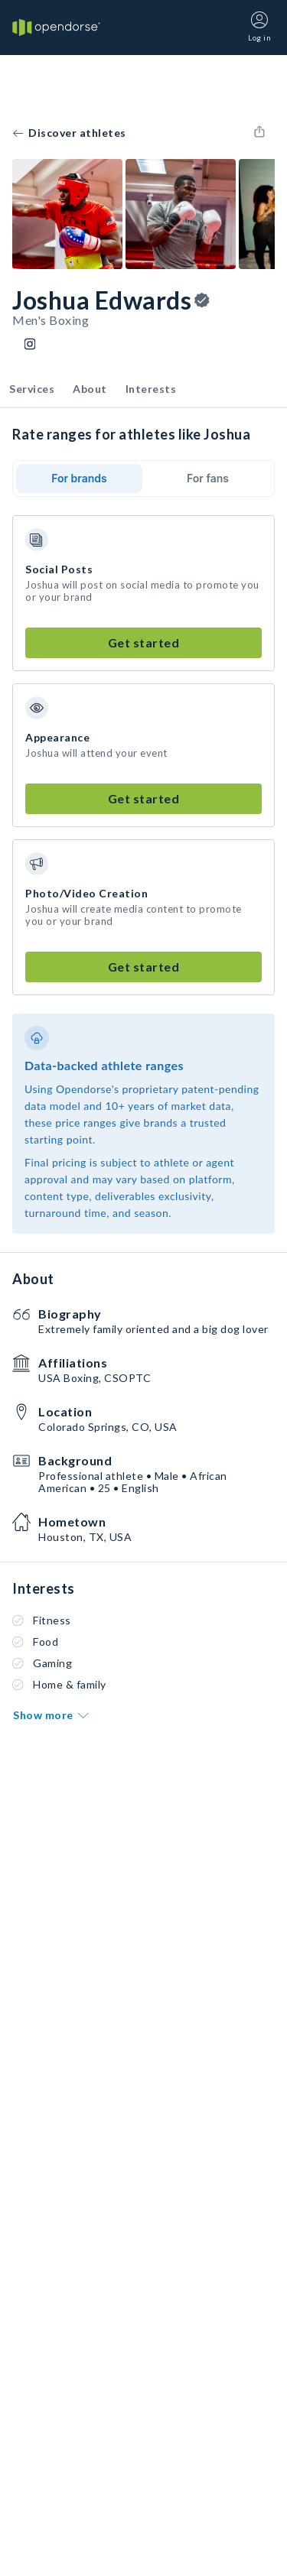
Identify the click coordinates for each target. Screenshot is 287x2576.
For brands (79, 478)
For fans (208, 478)
